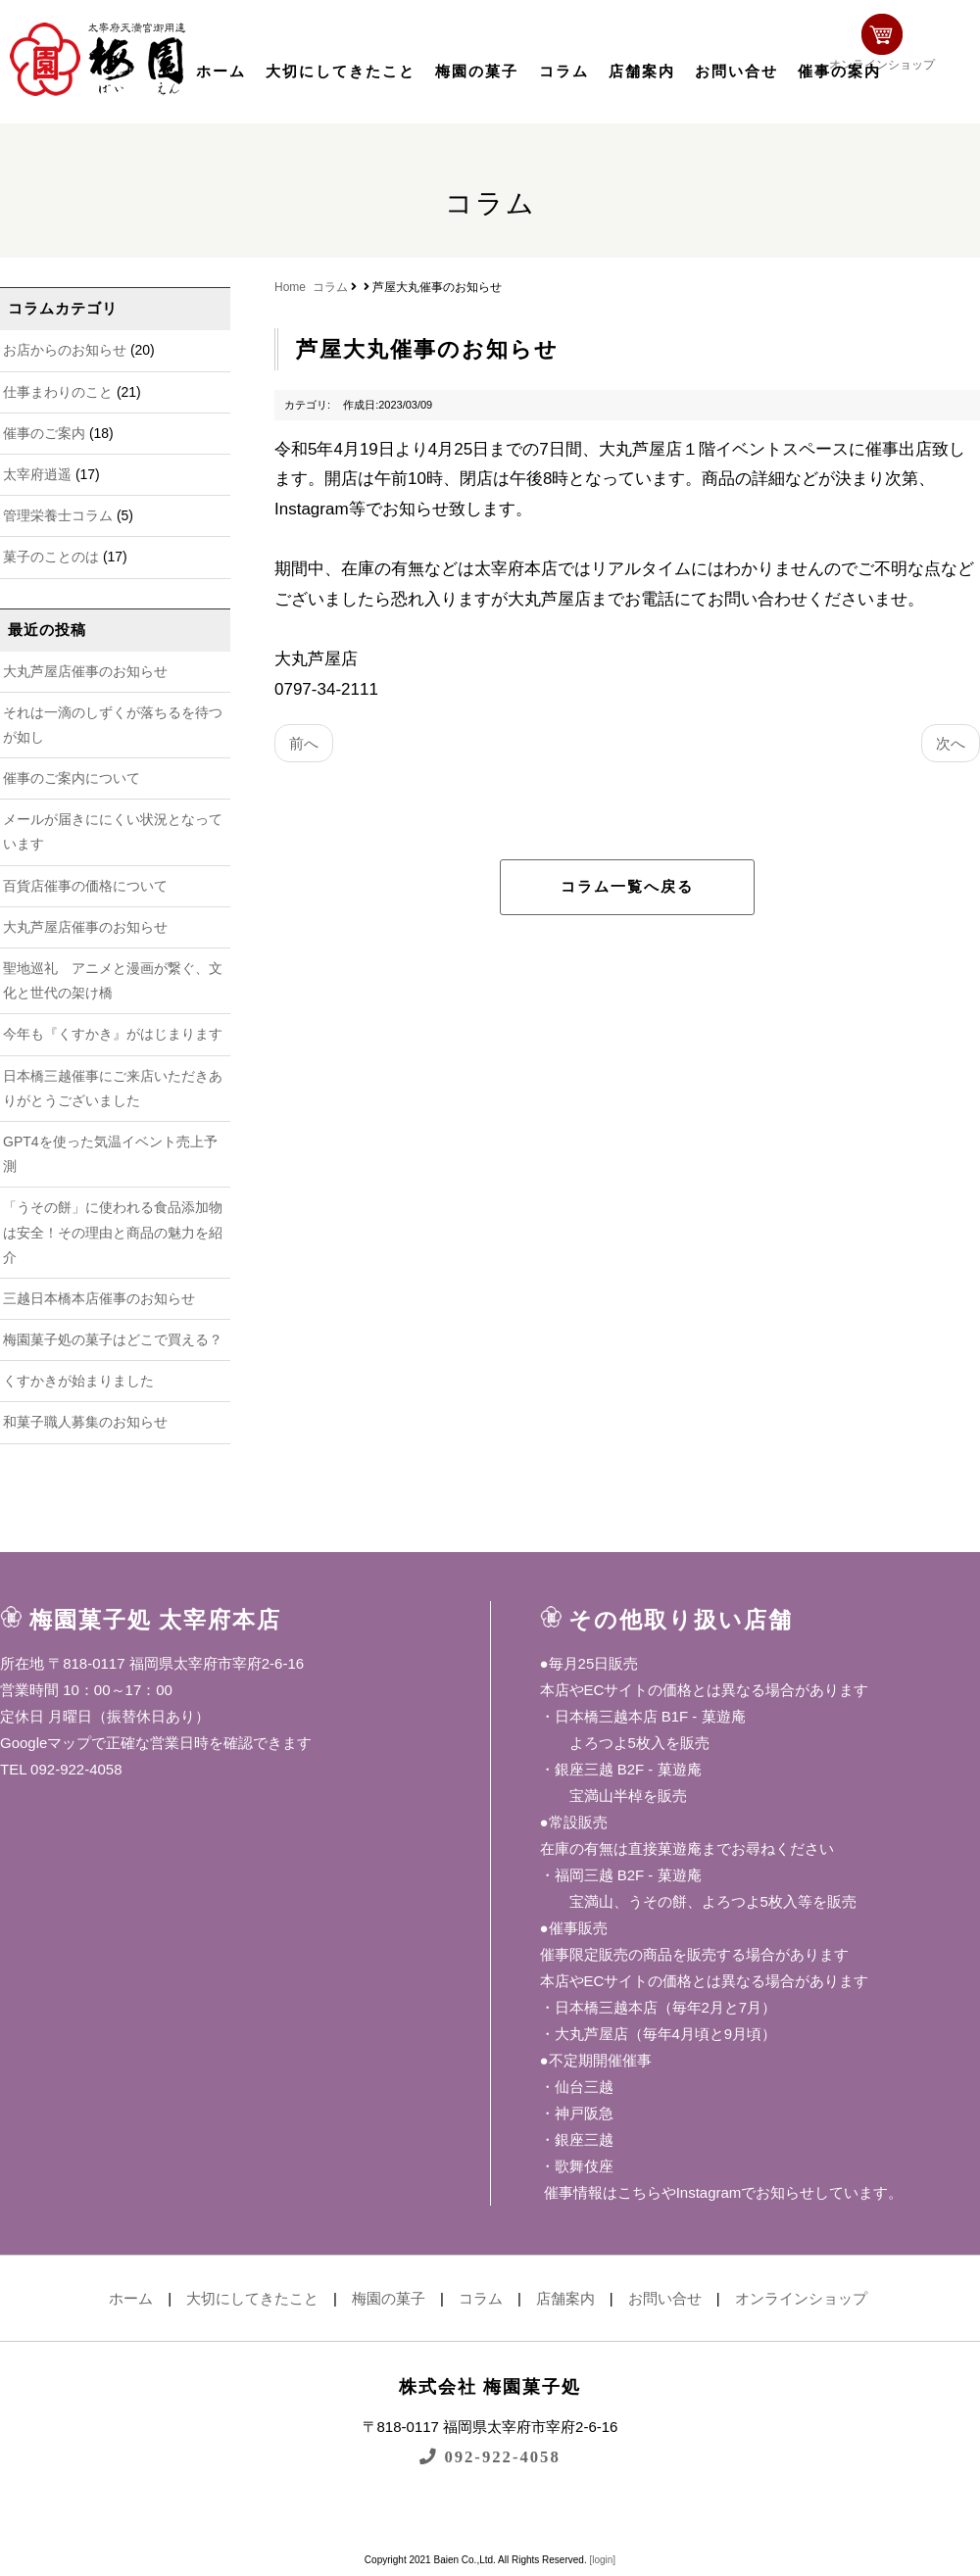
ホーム (221, 71)
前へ (303, 743)
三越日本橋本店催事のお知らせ (99, 1298)
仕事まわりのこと (58, 392)
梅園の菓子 (476, 71)
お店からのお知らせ (64, 350)
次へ (950, 743)
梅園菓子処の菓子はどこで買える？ (112, 1339)
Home (290, 287)
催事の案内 (839, 71)
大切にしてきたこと (341, 71)
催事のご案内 (44, 433)
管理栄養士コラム (58, 515)
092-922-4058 (490, 2456)
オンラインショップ (917, 56)
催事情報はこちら (601, 2192)
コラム (564, 71)
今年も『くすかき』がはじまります (112, 1034)
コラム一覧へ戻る (627, 887)
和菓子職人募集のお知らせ (85, 1422)
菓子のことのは (51, 556)
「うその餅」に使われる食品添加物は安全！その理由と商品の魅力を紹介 (112, 1231)
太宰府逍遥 (37, 474)
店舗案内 (642, 71)
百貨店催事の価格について (85, 886)
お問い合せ (736, 71)
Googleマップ (45, 1742)
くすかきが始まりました (78, 1380)
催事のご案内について (71, 778)
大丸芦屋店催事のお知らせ (85, 671)
